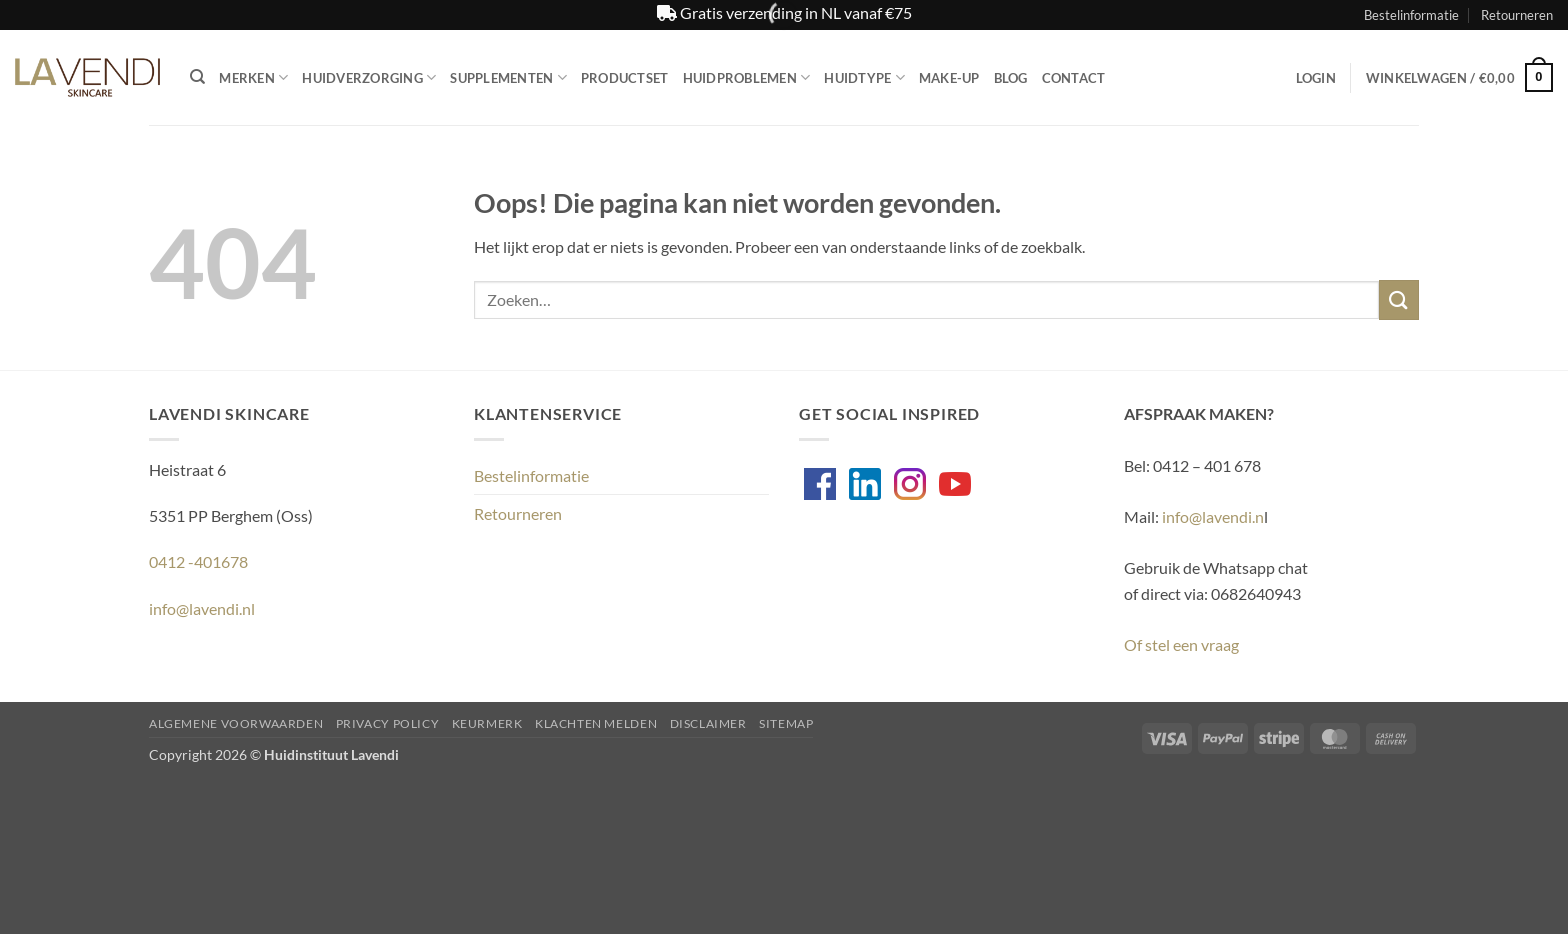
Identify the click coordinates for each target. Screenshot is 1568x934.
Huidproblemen (747, 77)
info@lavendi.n (1213, 516)
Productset (625, 78)
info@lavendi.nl (202, 608)
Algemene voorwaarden (236, 723)
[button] (1316, 78)
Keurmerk (487, 723)
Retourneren (1517, 15)
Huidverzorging (369, 77)
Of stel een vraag (1181, 644)
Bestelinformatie (1411, 15)
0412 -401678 (198, 561)
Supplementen (508, 77)
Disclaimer (708, 723)
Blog (1011, 78)
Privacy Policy (388, 723)
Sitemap (786, 723)
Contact (1074, 78)
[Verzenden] (1399, 299)
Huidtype (864, 77)
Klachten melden (596, 723)
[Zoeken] (197, 77)
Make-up (949, 78)
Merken (253, 77)
